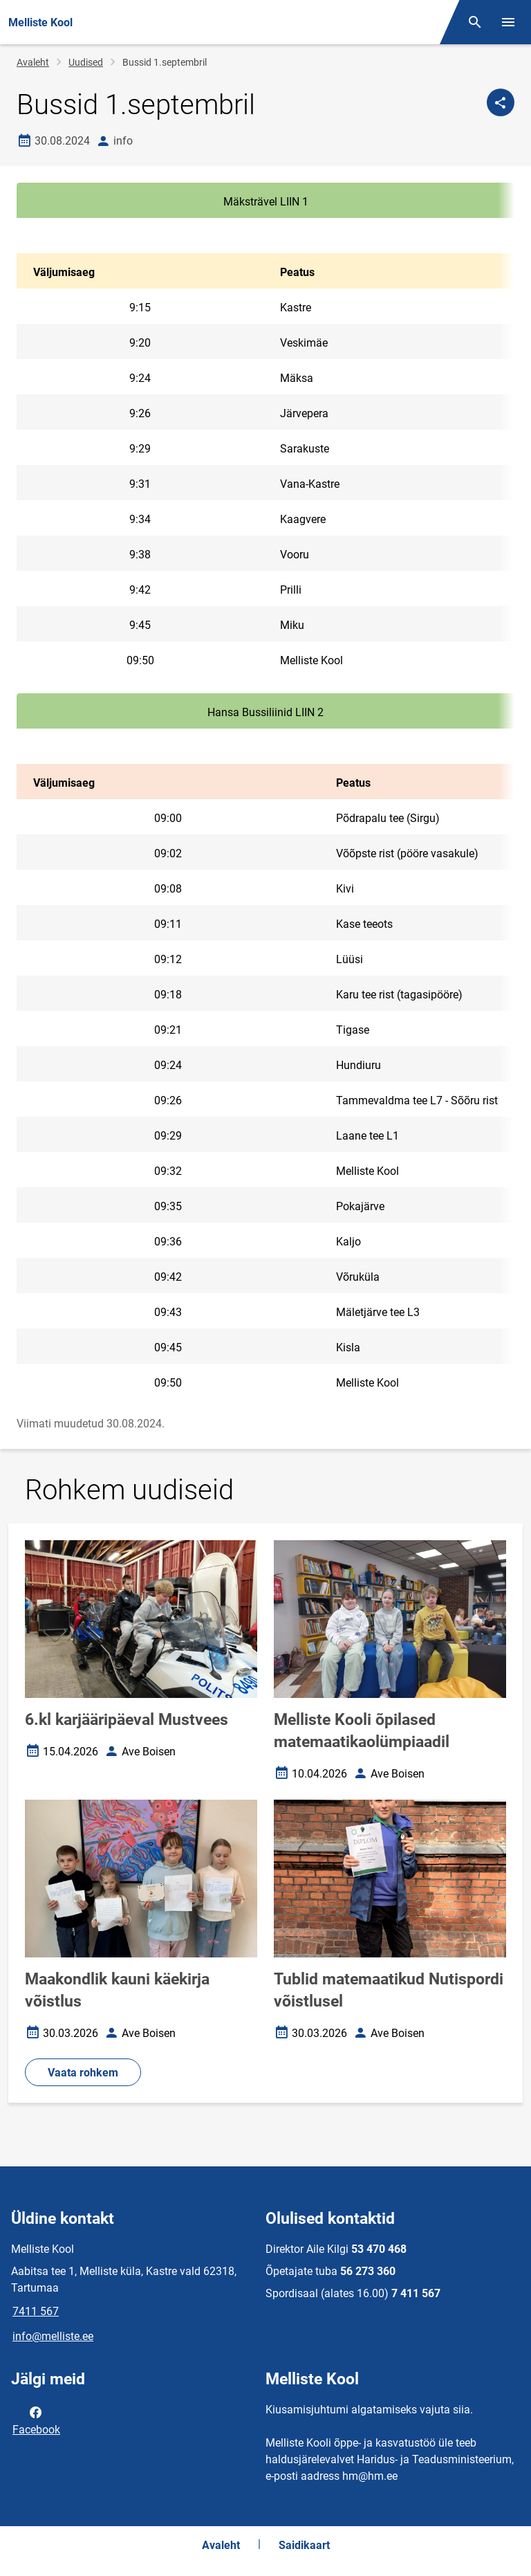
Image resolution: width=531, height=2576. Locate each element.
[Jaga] (500, 102)
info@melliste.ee (52, 2336)
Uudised (85, 62)
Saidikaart (304, 2545)
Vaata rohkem (83, 2072)
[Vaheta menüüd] (508, 22)
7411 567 (35, 2311)
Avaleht (33, 62)
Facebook (36, 2419)
